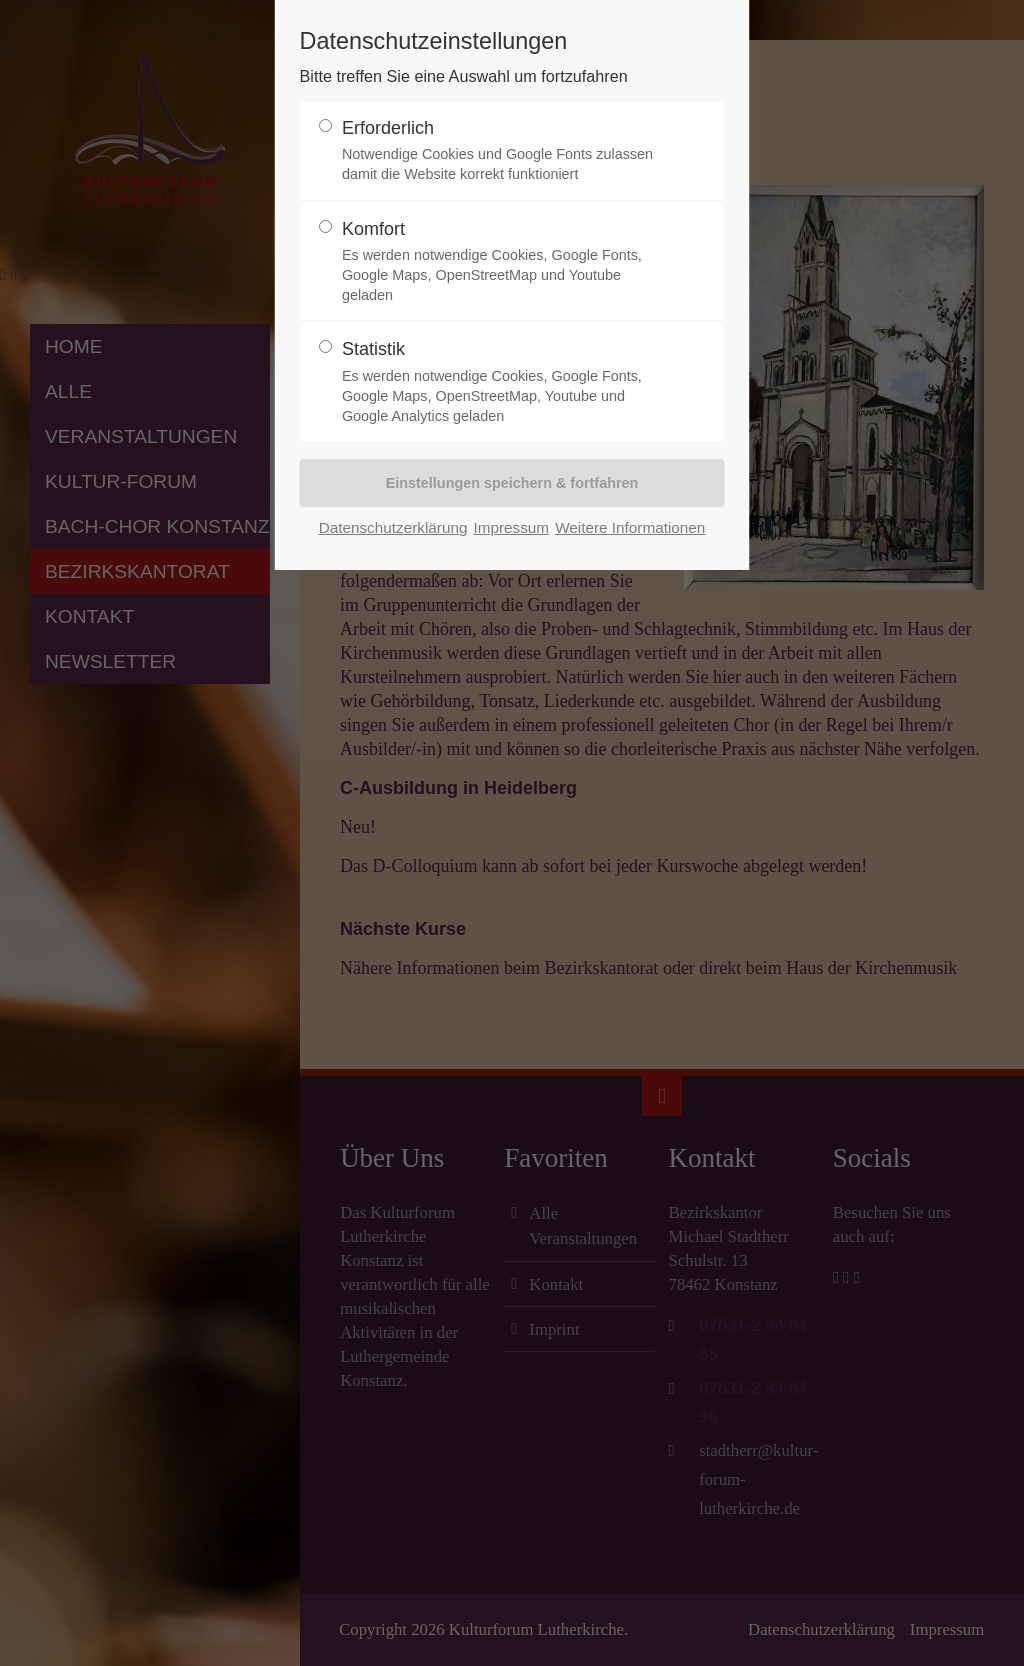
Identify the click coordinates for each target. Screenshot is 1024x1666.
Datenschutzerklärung (393, 527)
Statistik (504, 382)
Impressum (511, 527)
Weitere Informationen (630, 527)
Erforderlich (504, 151)
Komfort (504, 262)
